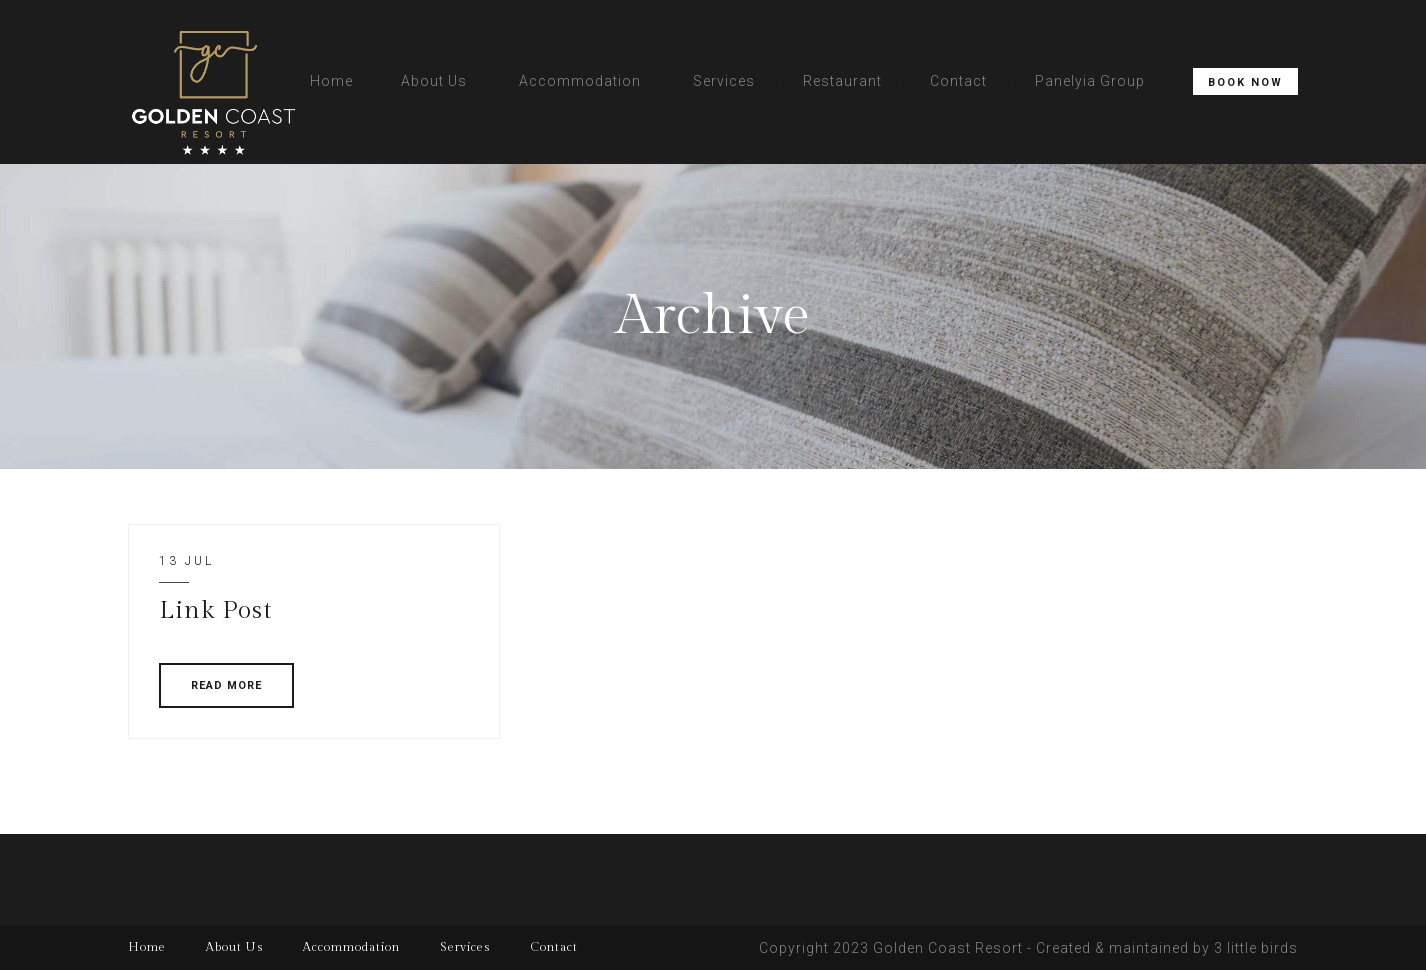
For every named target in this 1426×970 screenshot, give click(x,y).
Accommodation (580, 81)
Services (724, 81)
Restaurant (842, 81)
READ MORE (226, 685)
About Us (434, 81)
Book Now (1245, 82)
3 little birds (1256, 948)
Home (331, 81)
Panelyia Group (1090, 81)
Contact (958, 81)
